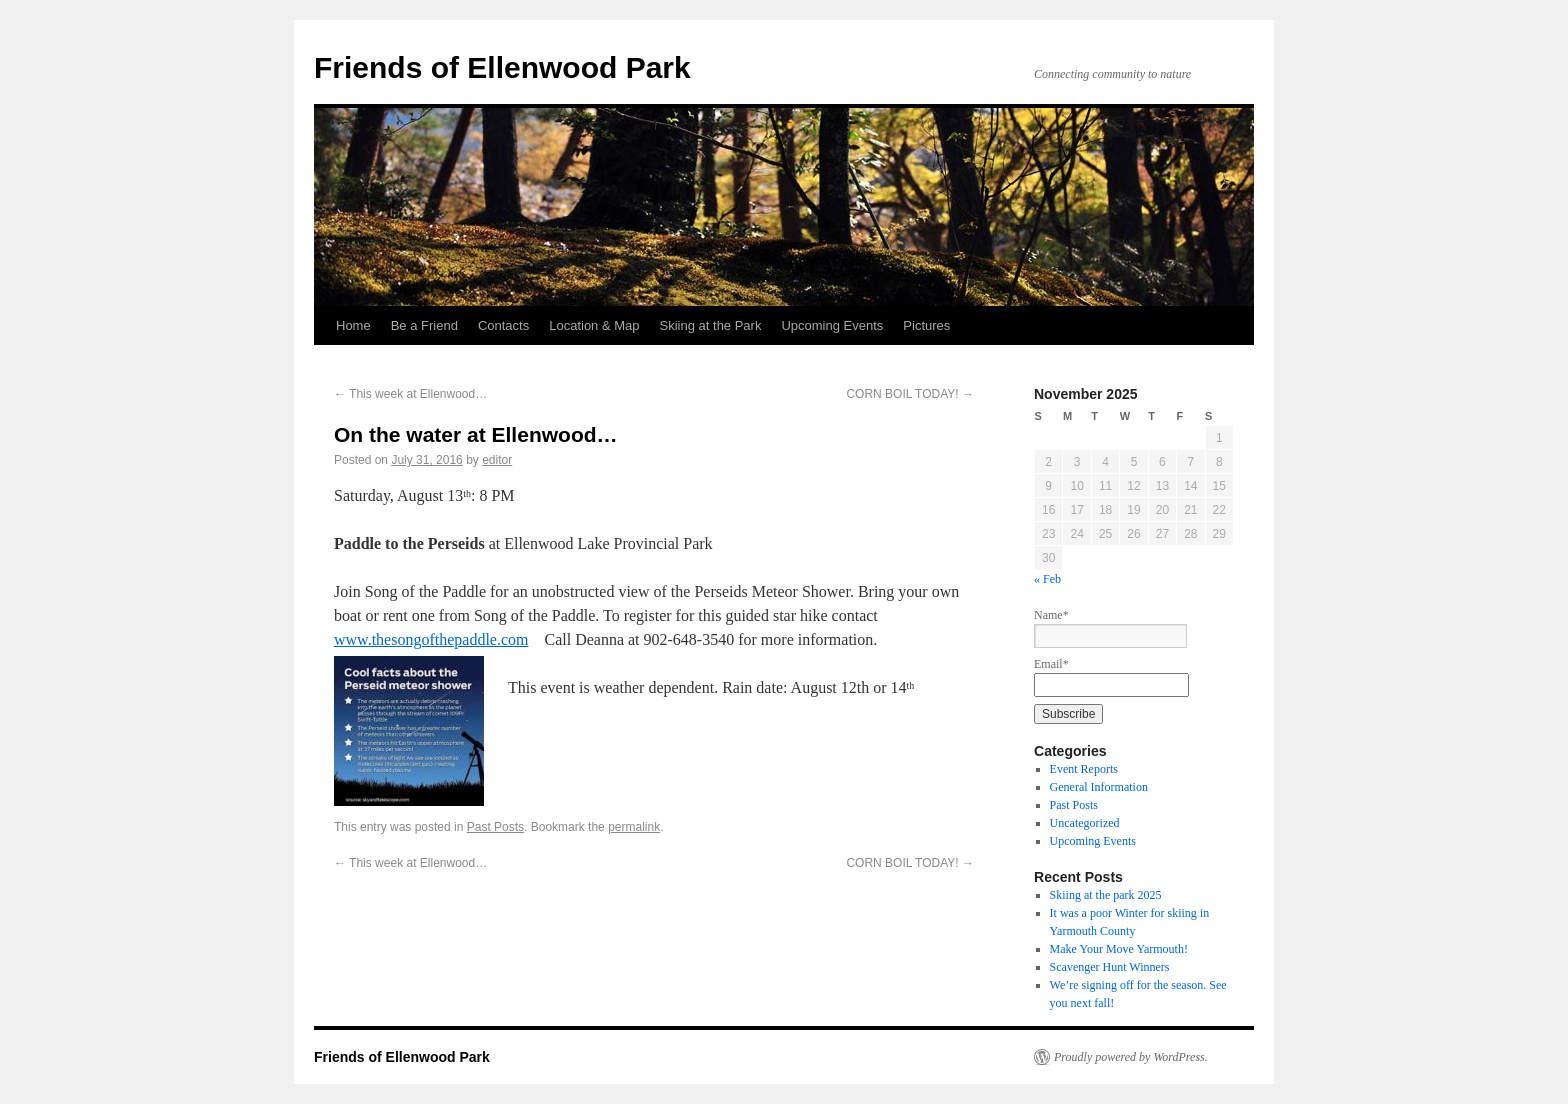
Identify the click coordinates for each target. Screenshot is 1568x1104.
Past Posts (495, 827)
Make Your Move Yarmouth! (1119, 949)
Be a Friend (424, 325)
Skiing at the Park (711, 325)
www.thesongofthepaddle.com (431, 639)
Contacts (503, 325)
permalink (634, 827)
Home (353, 325)
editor (497, 460)
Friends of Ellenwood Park (502, 67)
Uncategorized (1085, 823)
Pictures (926, 325)
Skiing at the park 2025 (1106, 895)
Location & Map (594, 325)
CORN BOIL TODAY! (910, 394)
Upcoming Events (832, 325)
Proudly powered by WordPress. (1131, 1057)
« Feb (1047, 579)
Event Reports (1084, 769)
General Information (1099, 787)
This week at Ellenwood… (410, 394)
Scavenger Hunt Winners (1110, 967)
